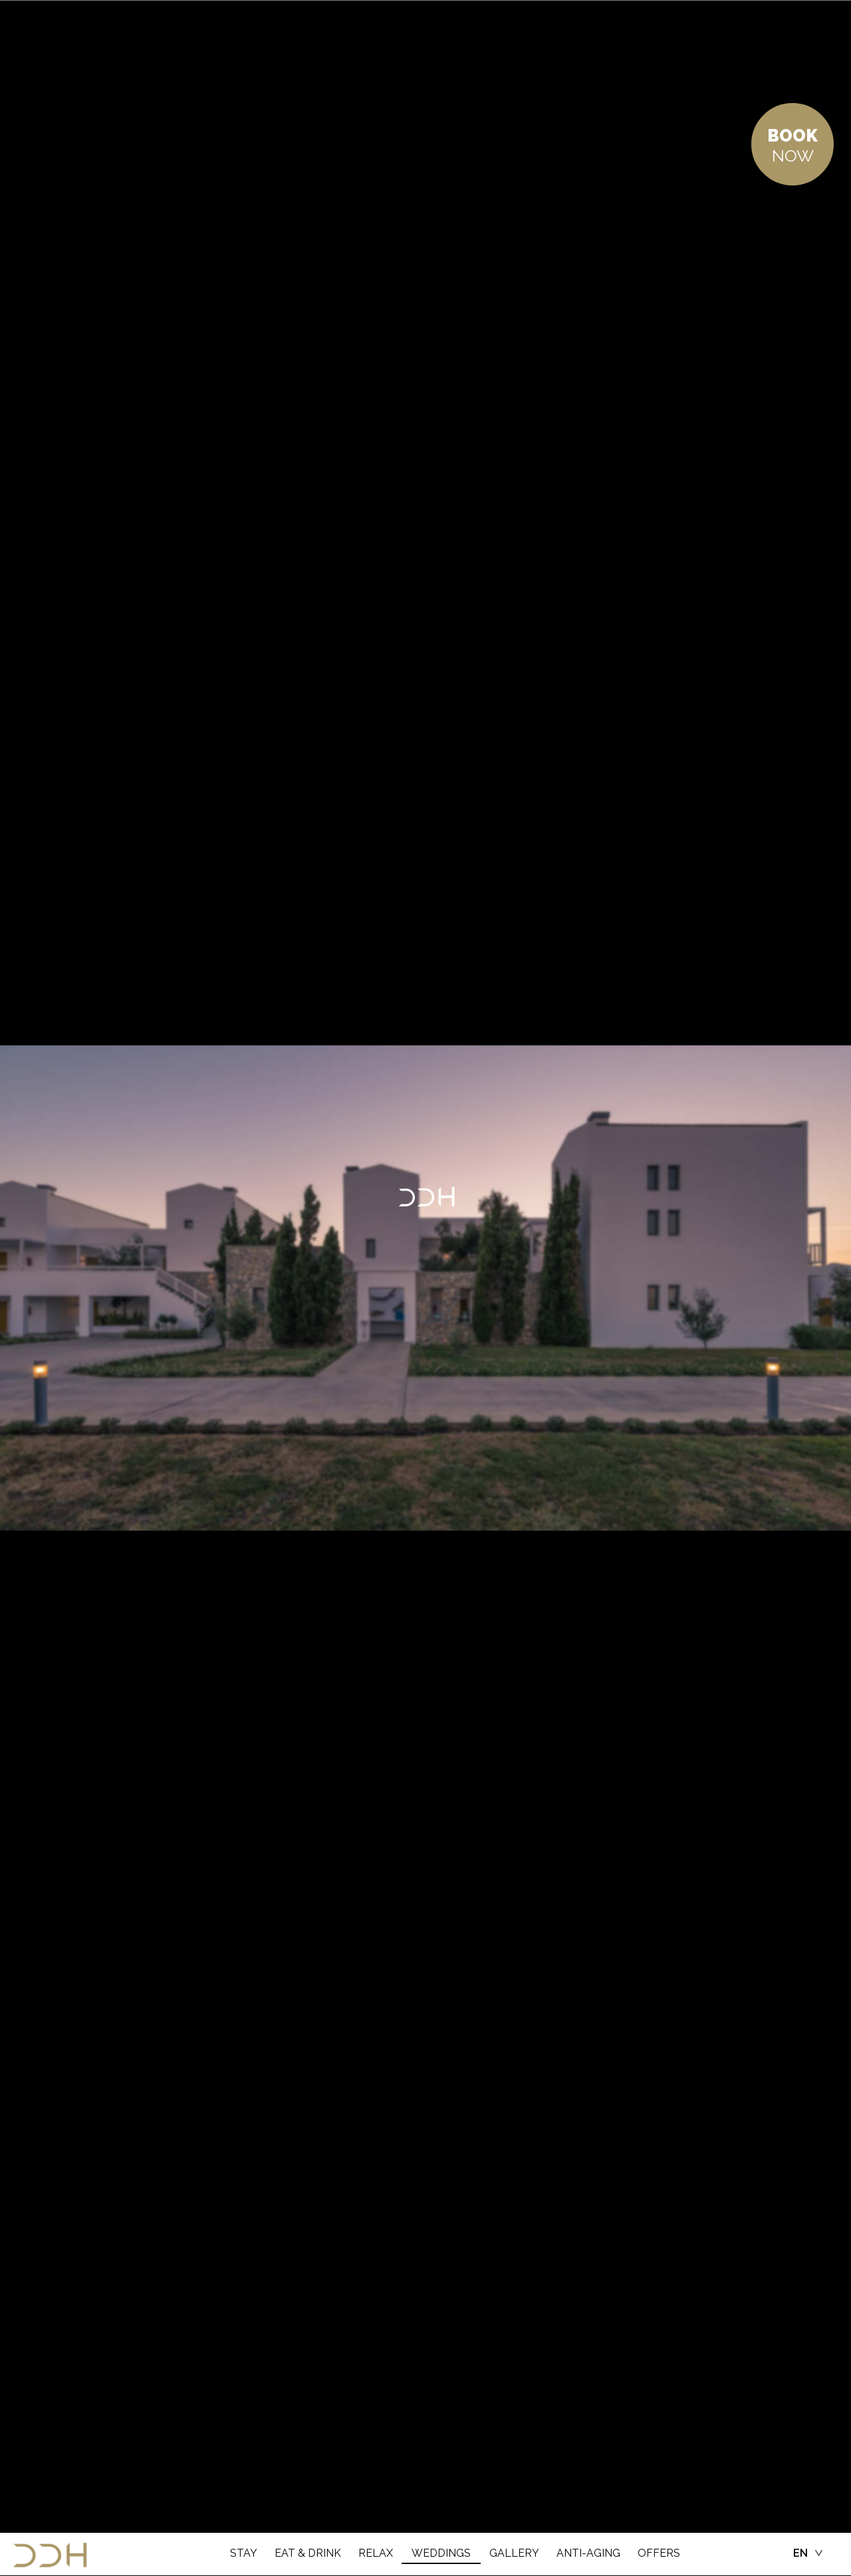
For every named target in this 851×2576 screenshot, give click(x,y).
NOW (792, 146)
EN (800, 2553)
